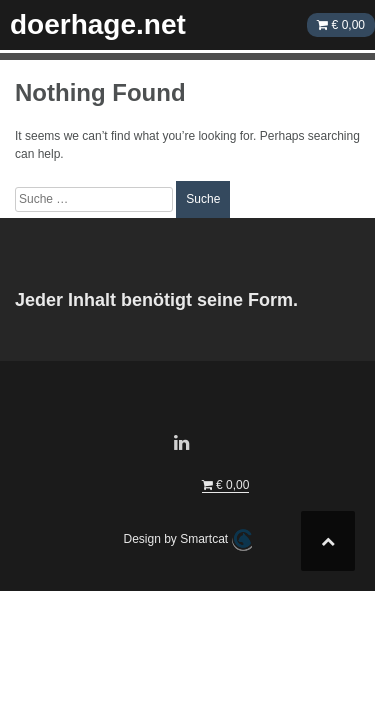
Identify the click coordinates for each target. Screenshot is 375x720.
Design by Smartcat (187, 540)
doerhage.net (98, 24)
